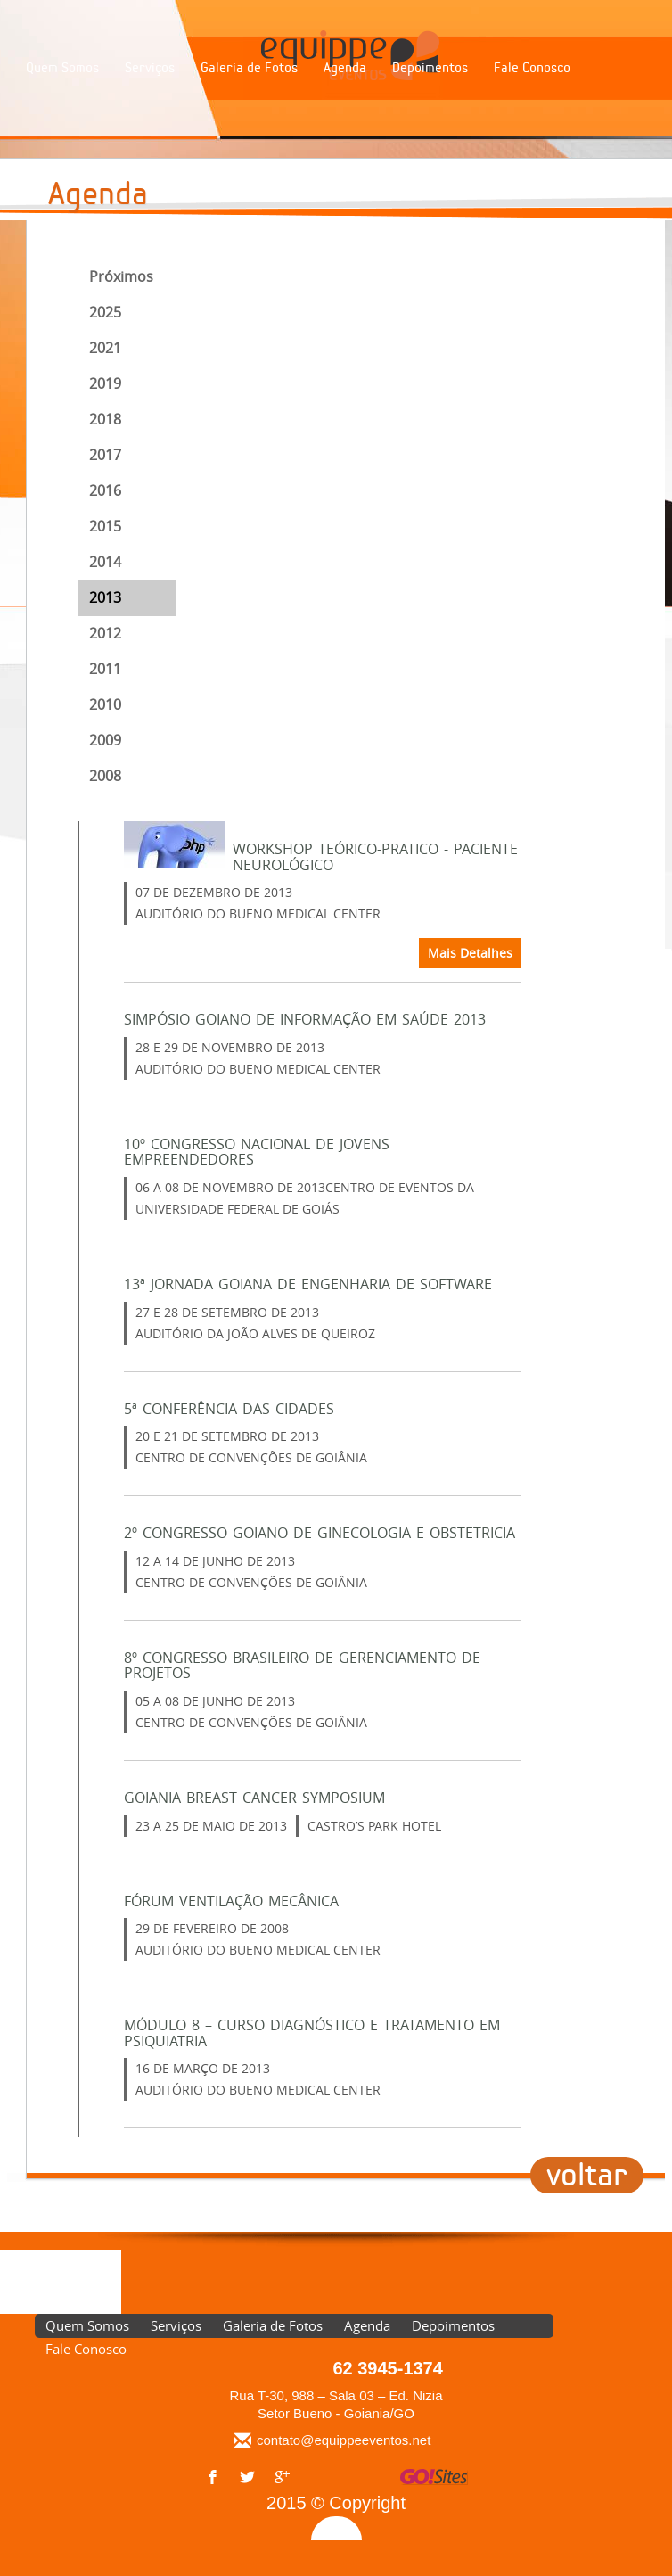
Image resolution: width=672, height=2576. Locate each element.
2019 (105, 383)
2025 (105, 312)
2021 (105, 348)
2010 (105, 704)
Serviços (150, 68)
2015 (105, 526)
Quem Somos (62, 68)
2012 (105, 633)
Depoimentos (430, 68)
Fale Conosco (532, 68)
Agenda (345, 68)
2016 (105, 490)
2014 (105, 562)
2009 (105, 740)
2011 (105, 669)
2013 (105, 597)
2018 (105, 419)
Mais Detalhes (470, 952)
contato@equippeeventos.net (343, 2440)
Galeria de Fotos (249, 68)
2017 (105, 455)
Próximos (121, 276)
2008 (105, 776)
